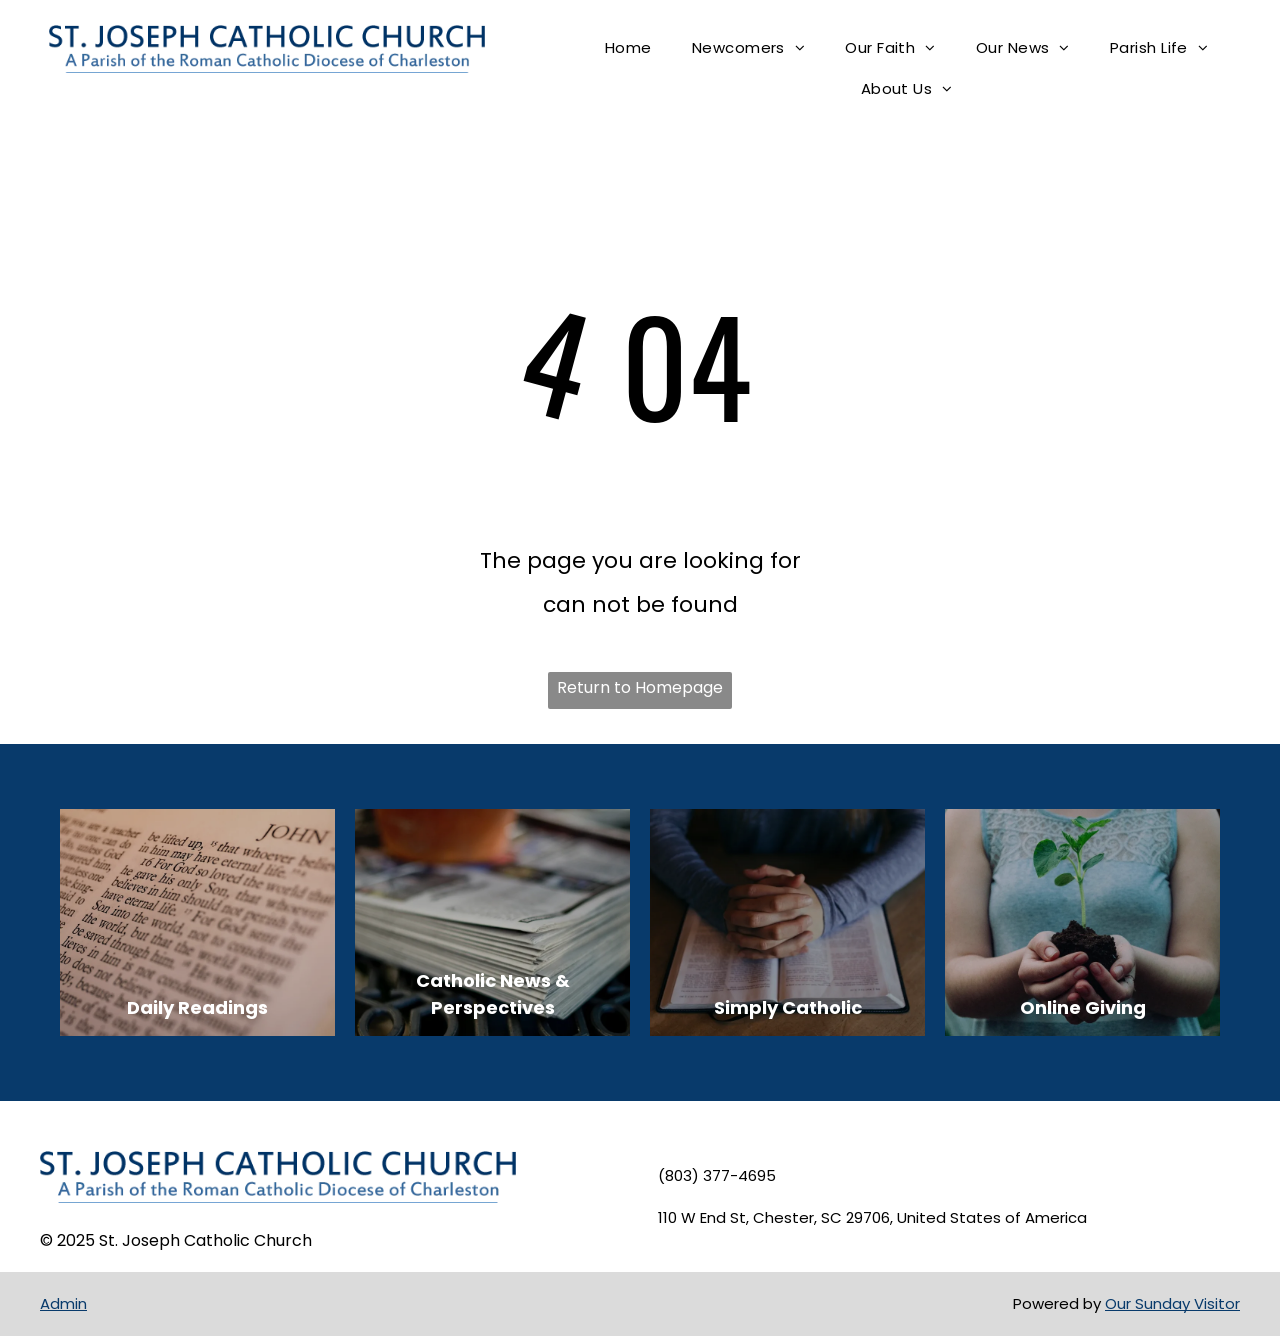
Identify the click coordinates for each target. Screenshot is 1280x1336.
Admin (63, 1303)
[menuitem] (628, 48)
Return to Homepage (640, 687)
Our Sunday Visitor (1172, 1303)
